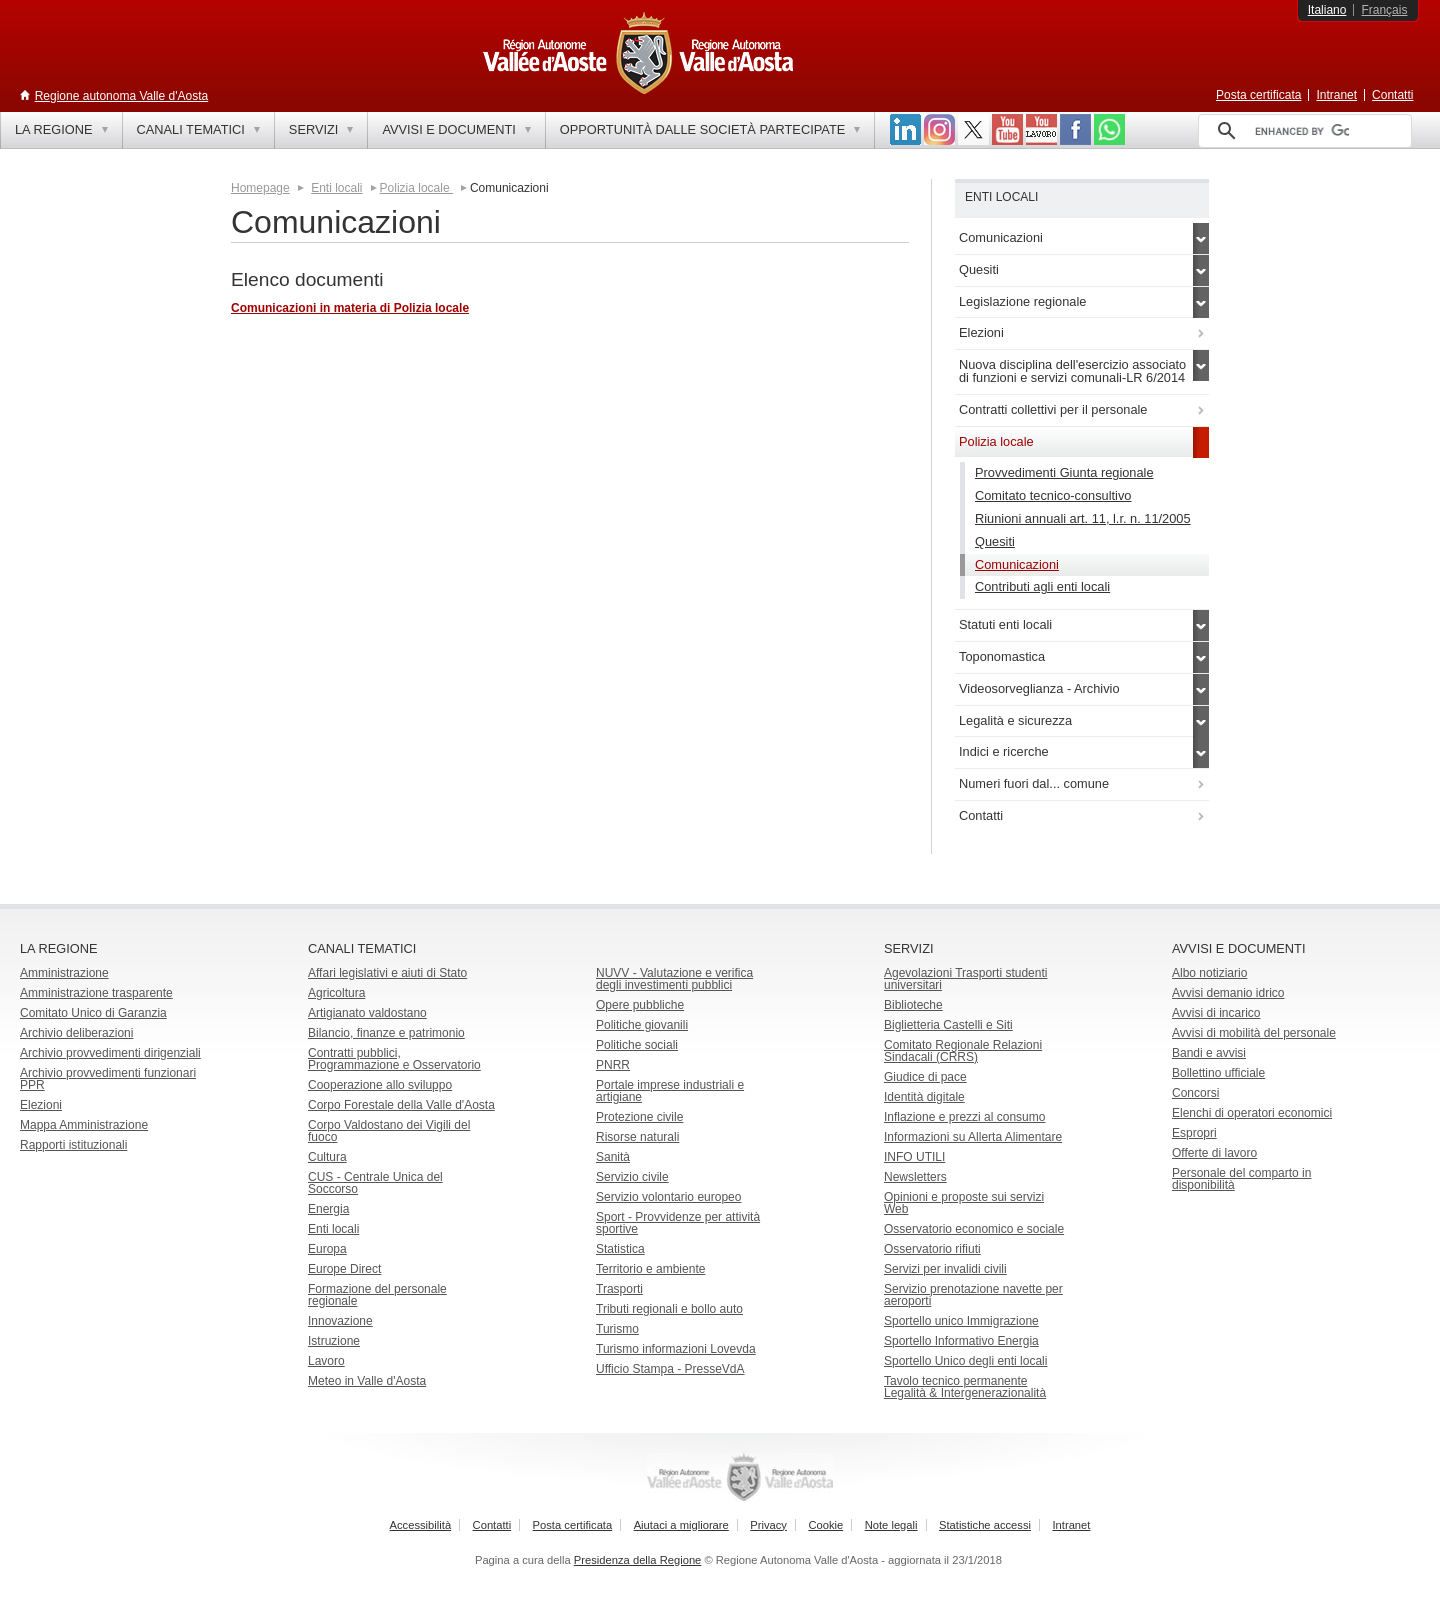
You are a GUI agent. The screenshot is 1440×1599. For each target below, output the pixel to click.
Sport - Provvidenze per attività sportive (678, 1223)
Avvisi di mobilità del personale (1254, 1033)
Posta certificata (1258, 95)
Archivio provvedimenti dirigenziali (110, 1053)
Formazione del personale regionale (377, 1295)
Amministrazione (64, 973)
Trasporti (619, 1289)
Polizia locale (416, 188)
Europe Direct (344, 1269)
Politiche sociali (637, 1045)
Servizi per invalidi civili (945, 1269)
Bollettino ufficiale (1218, 1073)
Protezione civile (639, 1117)
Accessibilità (421, 1525)
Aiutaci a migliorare (681, 1525)
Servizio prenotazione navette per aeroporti (973, 1295)
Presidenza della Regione (638, 1560)
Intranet (1336, 95)
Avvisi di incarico (1216, 1013)
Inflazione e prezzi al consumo (964, 1117)
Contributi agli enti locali (1042, 586)
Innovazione (340, 1321)
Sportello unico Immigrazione (961, 1321)
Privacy (768, 1525)
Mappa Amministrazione (84, 1125)
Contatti (1392, 95)
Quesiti (995, 541)
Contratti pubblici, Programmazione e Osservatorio (394, 1059)
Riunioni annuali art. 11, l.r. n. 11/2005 (1083, 518)
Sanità (613, 1157)
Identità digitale (924, 1097)
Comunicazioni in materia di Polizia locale (350, 308)
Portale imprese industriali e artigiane (670, 1091)
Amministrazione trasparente (96, 993)
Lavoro (326, 1361)
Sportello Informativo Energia (961, 1341)
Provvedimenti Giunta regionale (1064, 472)
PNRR (613, 1065)
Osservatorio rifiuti (932, 1249)
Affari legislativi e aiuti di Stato (387, 973)
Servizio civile (632, 1177)
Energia (328, 1209)
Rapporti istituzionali (73, 1145)
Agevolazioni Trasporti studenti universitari (965, 979)
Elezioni (41, 1105)
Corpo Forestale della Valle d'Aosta (401, 1105)
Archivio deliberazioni (76, 1033)
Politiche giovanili (642, 1025)
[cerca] (1302, 131)
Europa (327, 1249)
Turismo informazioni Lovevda (676, 1349)
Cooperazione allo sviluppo (380, 1085)
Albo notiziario (1209, 973)
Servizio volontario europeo (668, 1197)
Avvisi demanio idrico (1228, 993)
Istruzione (334, 1341)
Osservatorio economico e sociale (974, 1229)
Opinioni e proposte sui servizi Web (964, 1203)
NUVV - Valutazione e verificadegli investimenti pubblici (674, 979)
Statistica (620, 1249)
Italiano (1327, 10)
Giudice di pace (925, 1077)
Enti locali (336, 188)
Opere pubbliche (640, 1005)
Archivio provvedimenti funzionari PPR (108, 1079)
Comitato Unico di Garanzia (93, 1013)
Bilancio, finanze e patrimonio (386, 1033)
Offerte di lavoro (1214, 1153)
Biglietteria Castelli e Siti (948, 1025)
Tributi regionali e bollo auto (669, 1309)
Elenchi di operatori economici (1252, 1113)
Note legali (891, 1525)
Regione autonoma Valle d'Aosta (122, 96)
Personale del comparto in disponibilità (1241, 1179)
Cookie (825, 1525)
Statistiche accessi (985, 1525)
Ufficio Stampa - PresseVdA (670, 1369)
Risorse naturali (637, 1137)
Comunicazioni (1017, 564)
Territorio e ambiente (650, 1269)
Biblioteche (913, 1005)
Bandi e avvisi (1209, 1053)
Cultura (327, 1157)
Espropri (1194, 1133)
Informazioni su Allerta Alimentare (973, 1137)
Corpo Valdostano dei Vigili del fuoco (389, 1131)
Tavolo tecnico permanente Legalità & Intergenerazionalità (965, 1387)
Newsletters (915, 1177)
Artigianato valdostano (367, 1013)
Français (1384, 10)
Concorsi (1195, 1093)
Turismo (617, 1329)
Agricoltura (336, 993)
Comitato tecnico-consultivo (1053, 495)
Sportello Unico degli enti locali (965, 1361)
